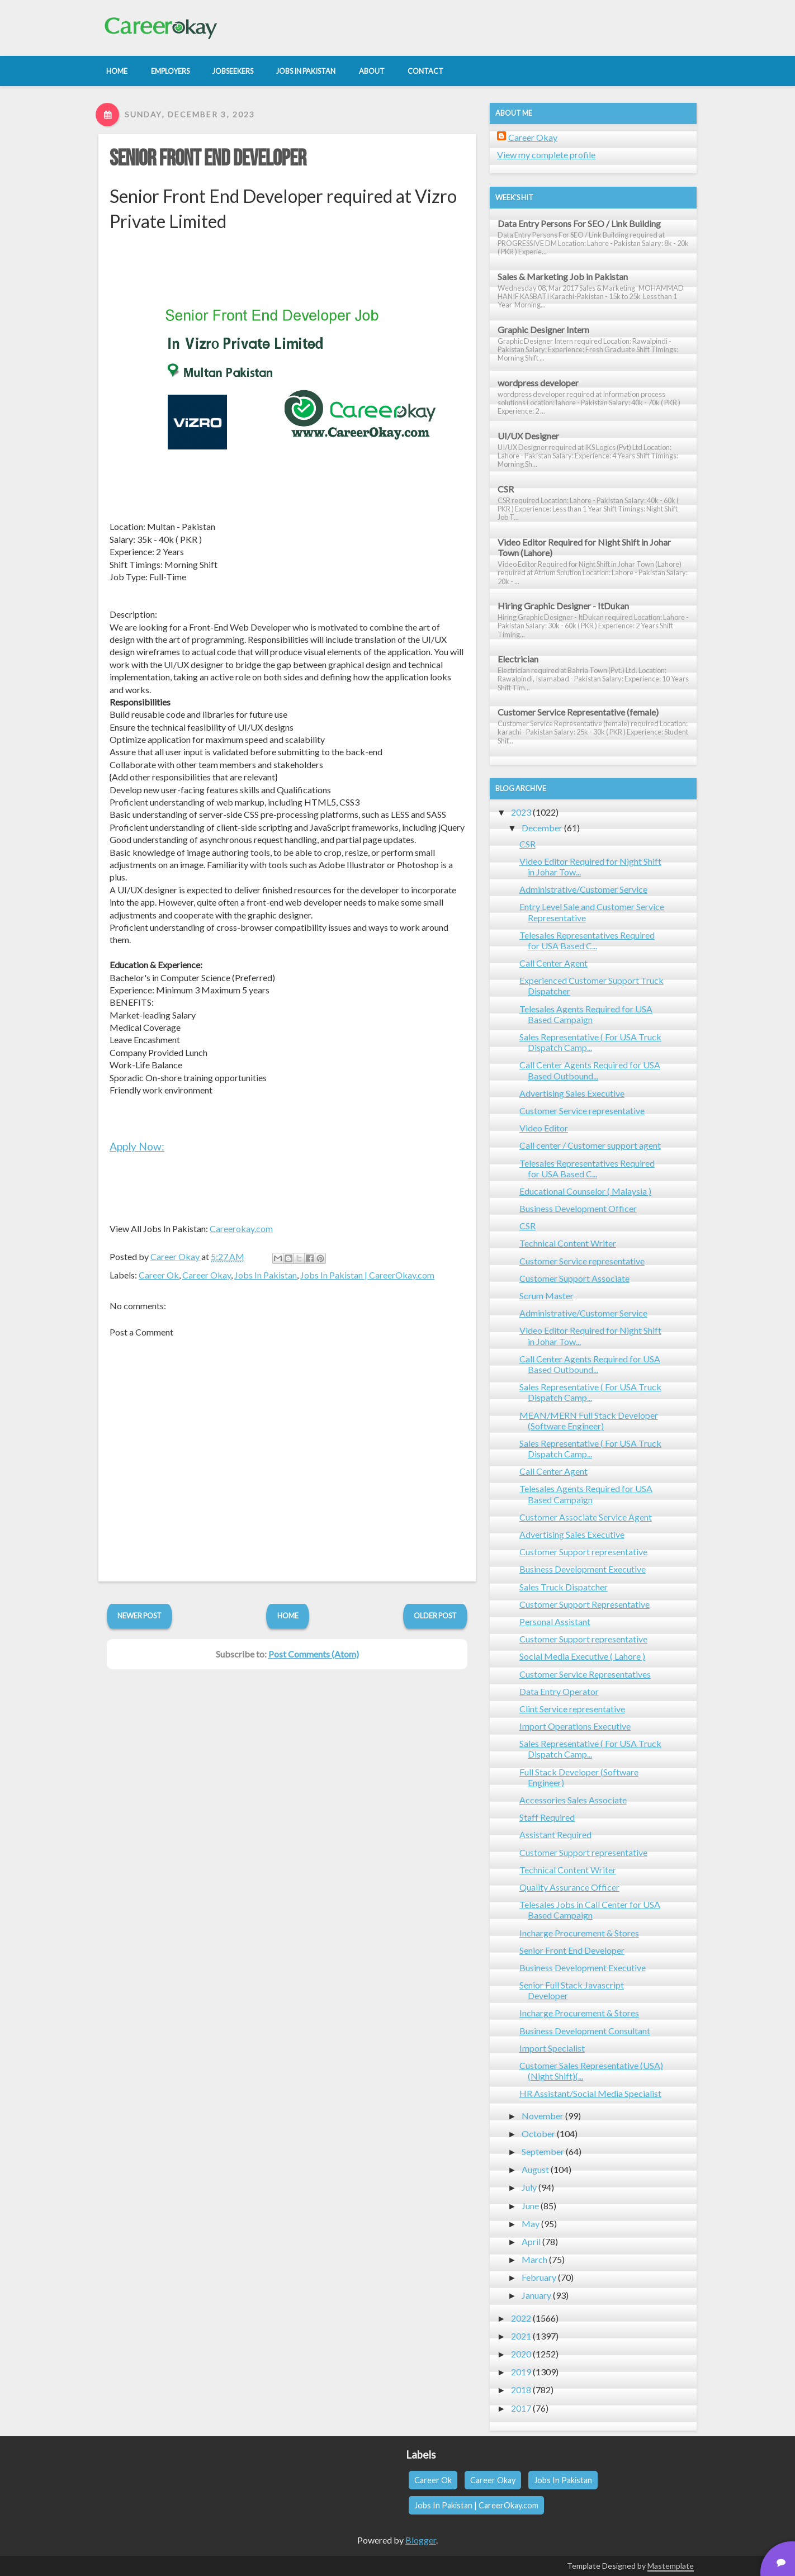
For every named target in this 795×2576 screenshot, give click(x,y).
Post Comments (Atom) (313, 1654)
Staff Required (547, 1817)
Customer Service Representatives (585, 1674)
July (529, 2187)
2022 (521, 2318)
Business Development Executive (582, 1569)
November (543, 2115)
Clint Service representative (572, 1708)
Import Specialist (552, 2048)
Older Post (435, 1615)
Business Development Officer (578, 1208)
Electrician (518, 659)
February (539, 2277)
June (530, 2205)
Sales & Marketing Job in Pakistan (563, 276)
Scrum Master (546, 1295)
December (542, 827)
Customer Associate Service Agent (585, 1517)
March (534, 2259)
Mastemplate (670, 2565)
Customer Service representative (582, 1110)
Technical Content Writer (567, 1243)
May (531, 2223)
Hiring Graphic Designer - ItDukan (563, 605)
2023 (521, 812)
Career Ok (159, 1275)
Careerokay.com (241, 1228)
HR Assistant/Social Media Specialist (590, 2093)
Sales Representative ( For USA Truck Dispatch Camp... (590, 1042)
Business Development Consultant (584, 2030)
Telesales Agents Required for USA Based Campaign (585, 1014)
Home (288, 1615)
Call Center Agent (553, 963)
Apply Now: (137, 1146)
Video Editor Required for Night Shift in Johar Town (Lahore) (584, 547)
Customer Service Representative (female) (578, 712)
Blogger (420, 2540)
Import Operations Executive (575, 1726)
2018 (521, 2389)
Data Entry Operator (559, 1691)
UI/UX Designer (528, 435)
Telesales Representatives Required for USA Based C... (587, 940)
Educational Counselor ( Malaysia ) (585, 1191)
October (538, 2133)
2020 (521, 2353)
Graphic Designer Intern (543, 329)
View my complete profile (546, 154)
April (531, 2241)
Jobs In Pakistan (265, 1275)
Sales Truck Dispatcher (563, 1586)
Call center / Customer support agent (590, 1145)
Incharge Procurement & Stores (579, 1933)
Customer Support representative (583, 1551)
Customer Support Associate (574, 1278)
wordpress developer (538, 382)
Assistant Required (555, 1834)
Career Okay (206, 1275)
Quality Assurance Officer (569, 1887)
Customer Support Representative (584, 1604)
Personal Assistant (554, 1621)
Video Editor (543, 1128)
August (535, 2169)
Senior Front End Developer (208, 158)
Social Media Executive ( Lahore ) (582, 1656)
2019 (521, 2371)
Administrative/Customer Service (583, 889)
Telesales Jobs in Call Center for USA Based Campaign (589, 1909)
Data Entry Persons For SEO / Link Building (579, 223)
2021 (521, 2336)
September (543, 2151)
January (536, 2295)
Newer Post (139, 1615)
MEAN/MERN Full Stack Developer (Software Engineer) (588, 1420)
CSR (506, 489)
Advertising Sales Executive (571, 1093)
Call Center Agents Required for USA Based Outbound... (589, 1070)
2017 (521, 2408)
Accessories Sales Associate (573, 1799)
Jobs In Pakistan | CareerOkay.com (367, 1275)
